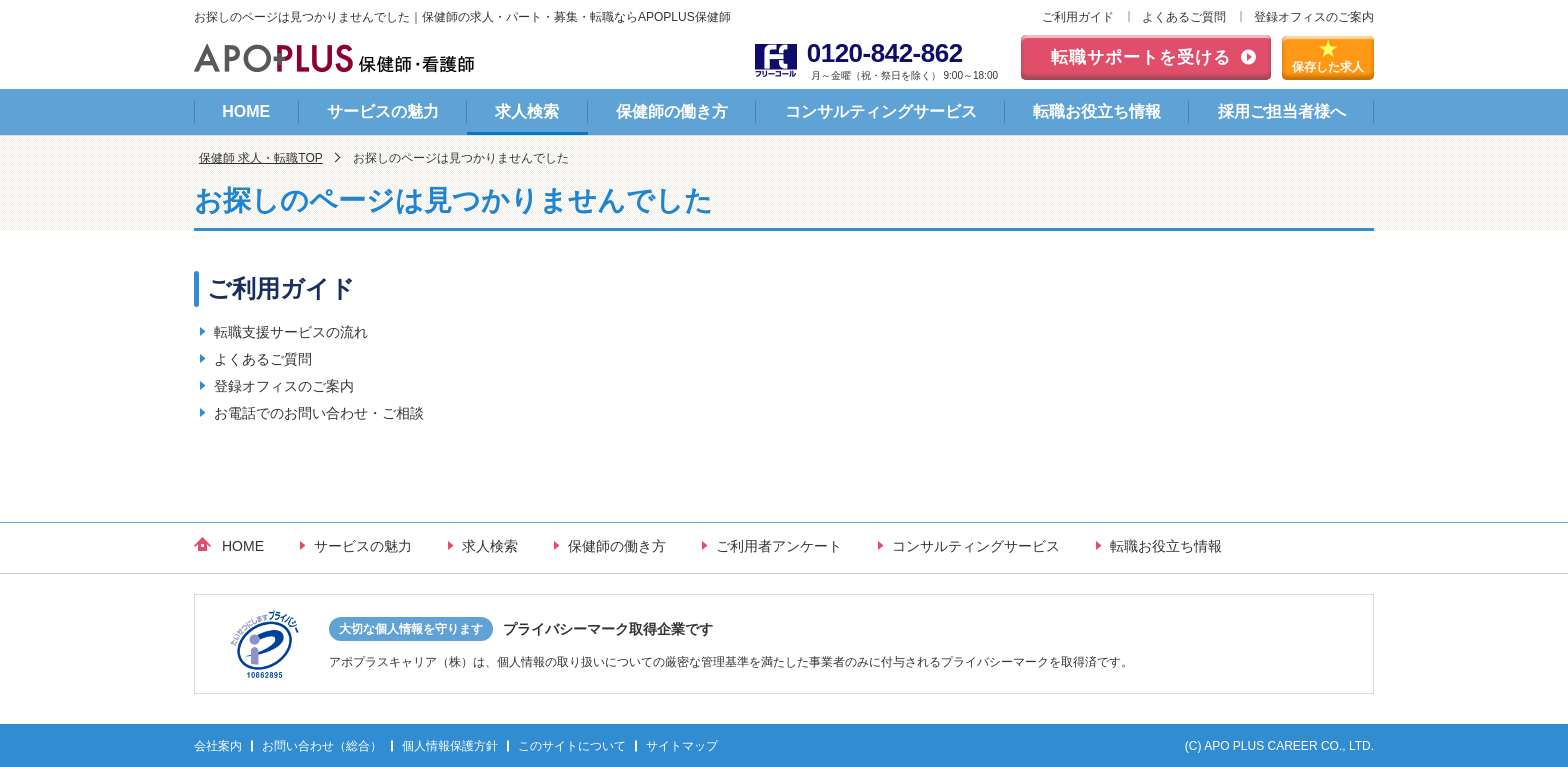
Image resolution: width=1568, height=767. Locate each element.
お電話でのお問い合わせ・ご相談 (319, 413)
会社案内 (218, 746)
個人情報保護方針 (450, 746)
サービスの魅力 (383, 111)
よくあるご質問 (1184, 17)
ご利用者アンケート (779, 546)
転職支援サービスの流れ (291, 332)
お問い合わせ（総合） (322, 746)
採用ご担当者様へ (1282, 111)
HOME (246, 111)
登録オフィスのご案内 (1314, 17)
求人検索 (527, 111)
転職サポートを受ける (1141, 57)
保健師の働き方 (672, 111)
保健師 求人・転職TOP (261, 158)
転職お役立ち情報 (1097, 111)
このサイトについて (572, 746)
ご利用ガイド (1078, 17)
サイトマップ (682, 746)
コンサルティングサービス (881, 111)
